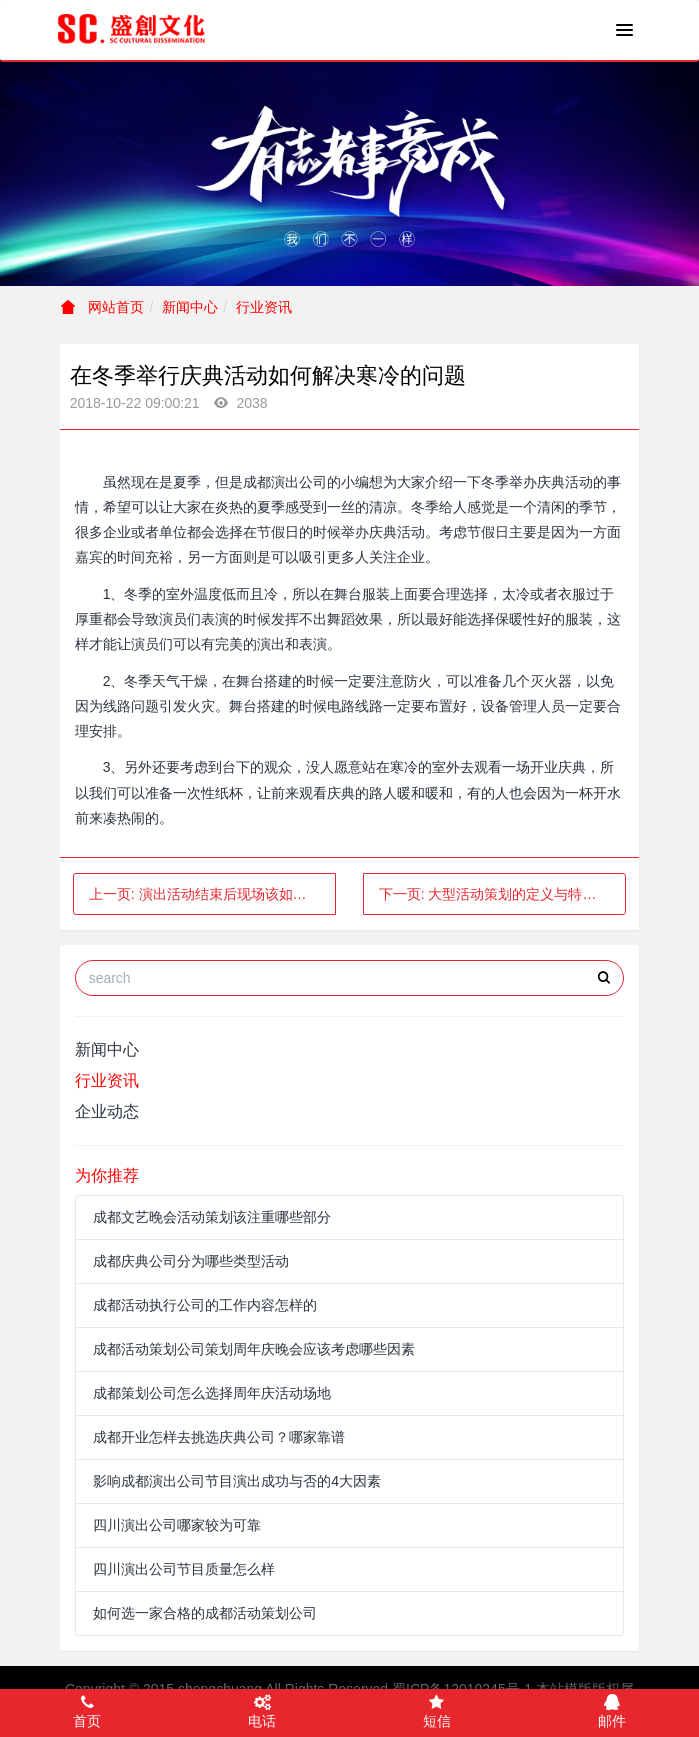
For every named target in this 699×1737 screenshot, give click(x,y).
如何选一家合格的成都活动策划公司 (205, 1613)
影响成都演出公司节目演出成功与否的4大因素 (237, 1481)
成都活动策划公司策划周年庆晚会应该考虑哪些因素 (254, 1349)
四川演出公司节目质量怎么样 (184, 1569)
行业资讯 (264, 307)
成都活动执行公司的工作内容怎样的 (205, 1305)
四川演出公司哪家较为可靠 (177, 1525)
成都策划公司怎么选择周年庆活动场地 (212, 1393)
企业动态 (107, 1111)
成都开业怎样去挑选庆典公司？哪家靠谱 (219, 1437)
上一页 (212, 894)
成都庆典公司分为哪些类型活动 (191, 1261)
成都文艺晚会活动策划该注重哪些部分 (212, 1217)
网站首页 (103, 307)
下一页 (503, 894)
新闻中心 (190, 307)
